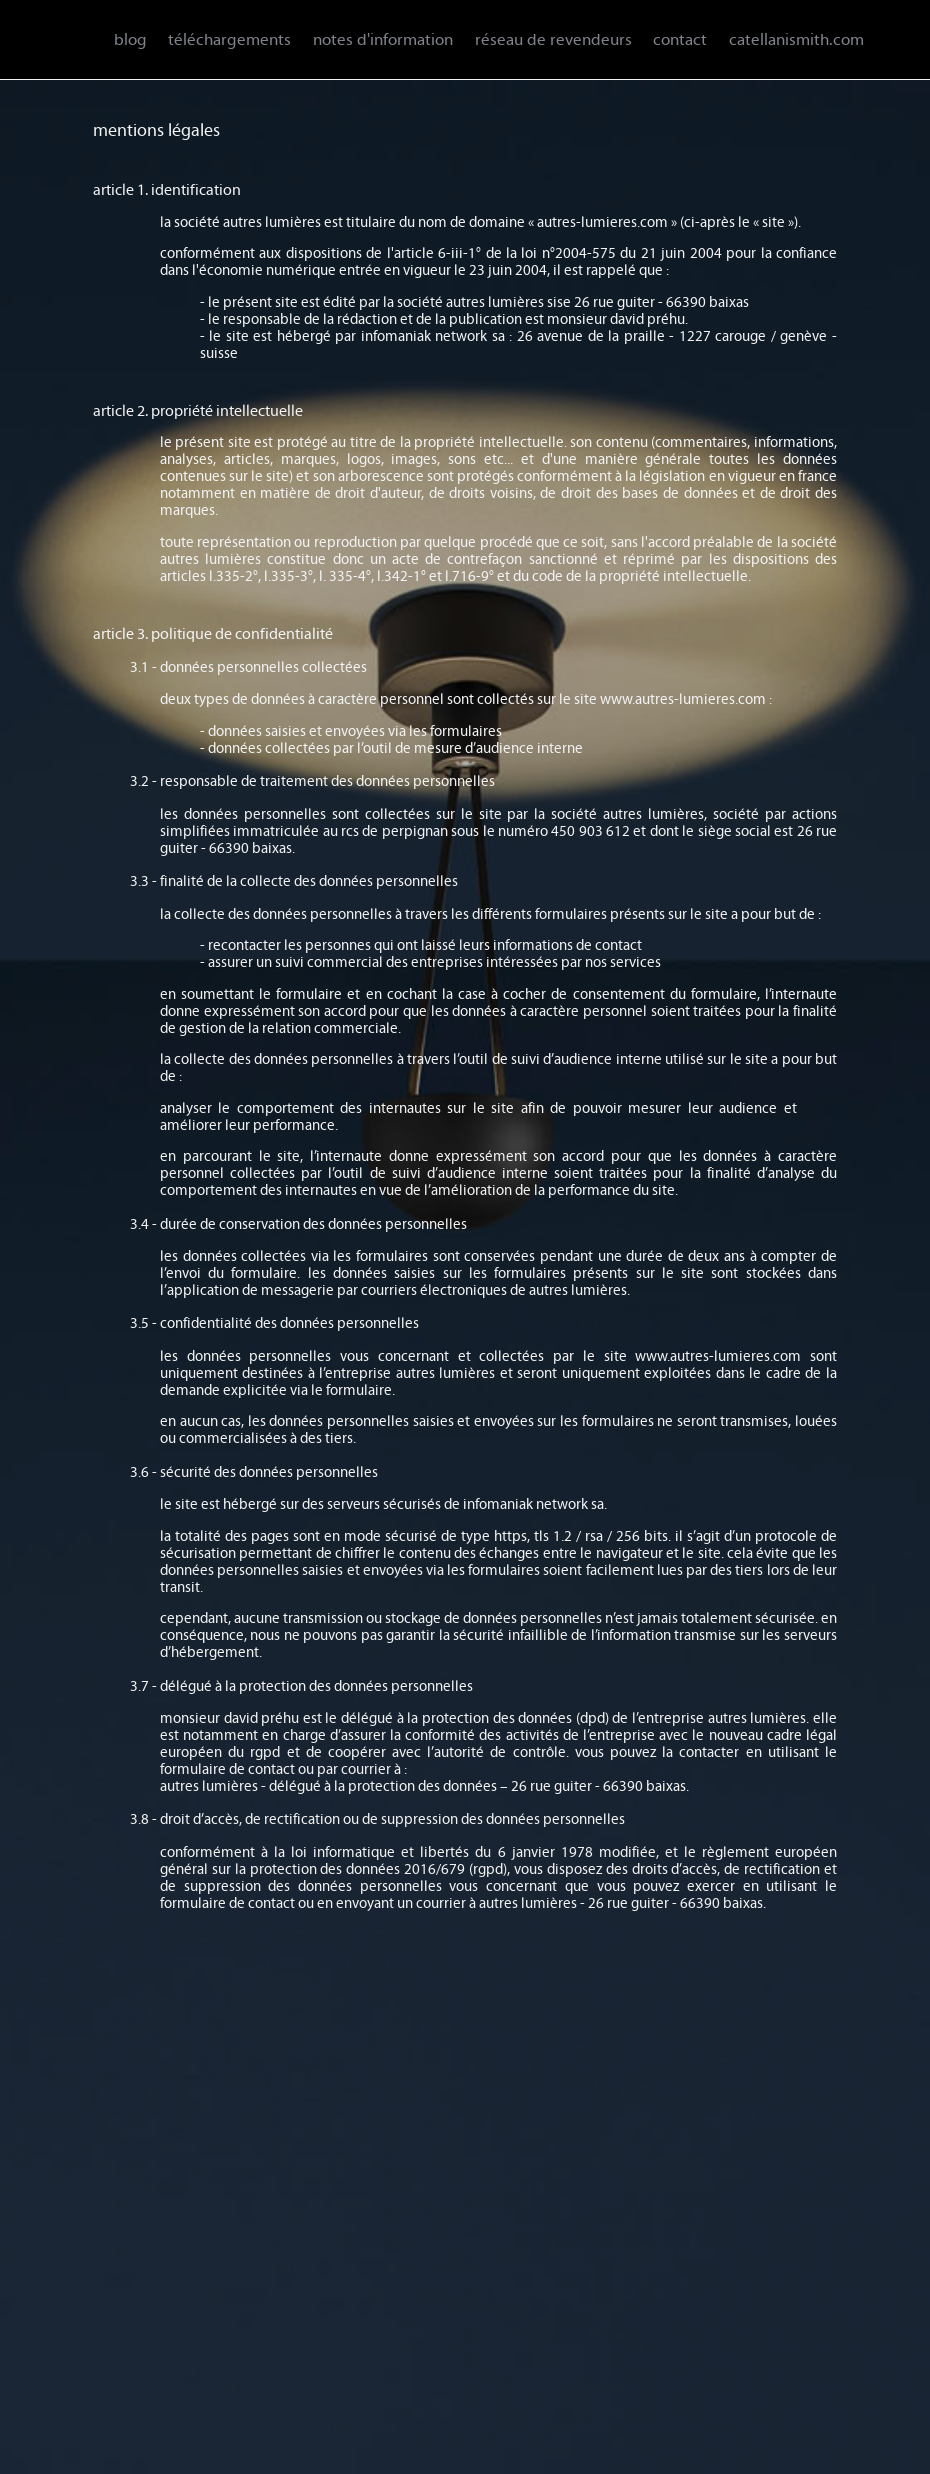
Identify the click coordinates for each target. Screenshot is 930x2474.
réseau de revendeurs (553, 40)
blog (130, 40)
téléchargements (229, 40)
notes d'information (383, 40)
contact (680, 40)
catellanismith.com (796, 40)
